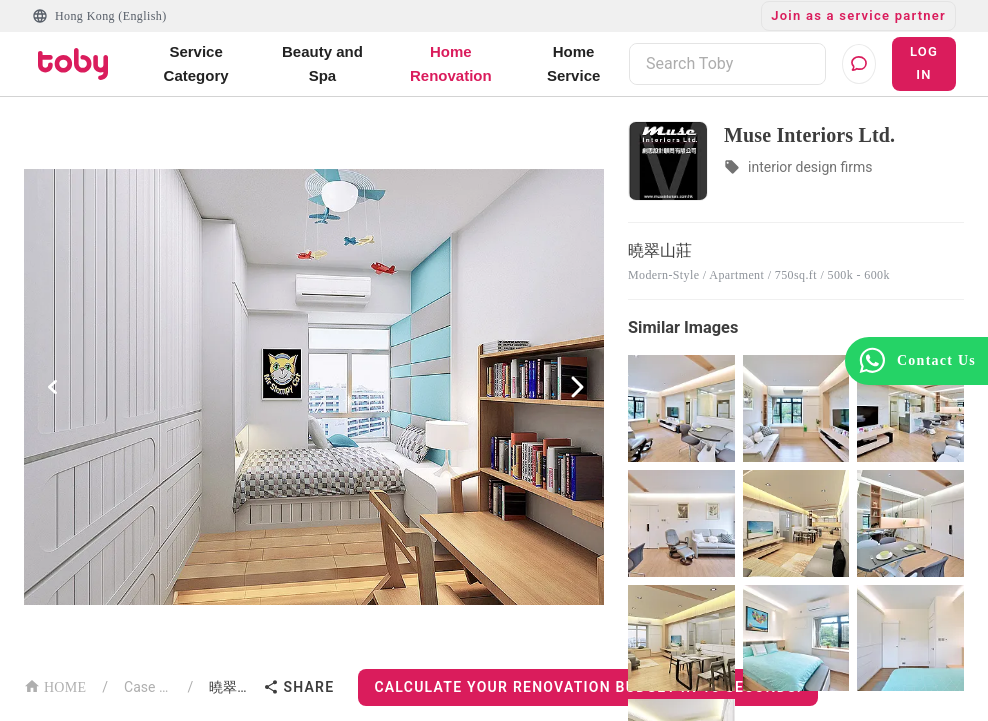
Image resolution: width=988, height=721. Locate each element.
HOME (55, 685)
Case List (147, 687)
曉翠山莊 (232, 687)
